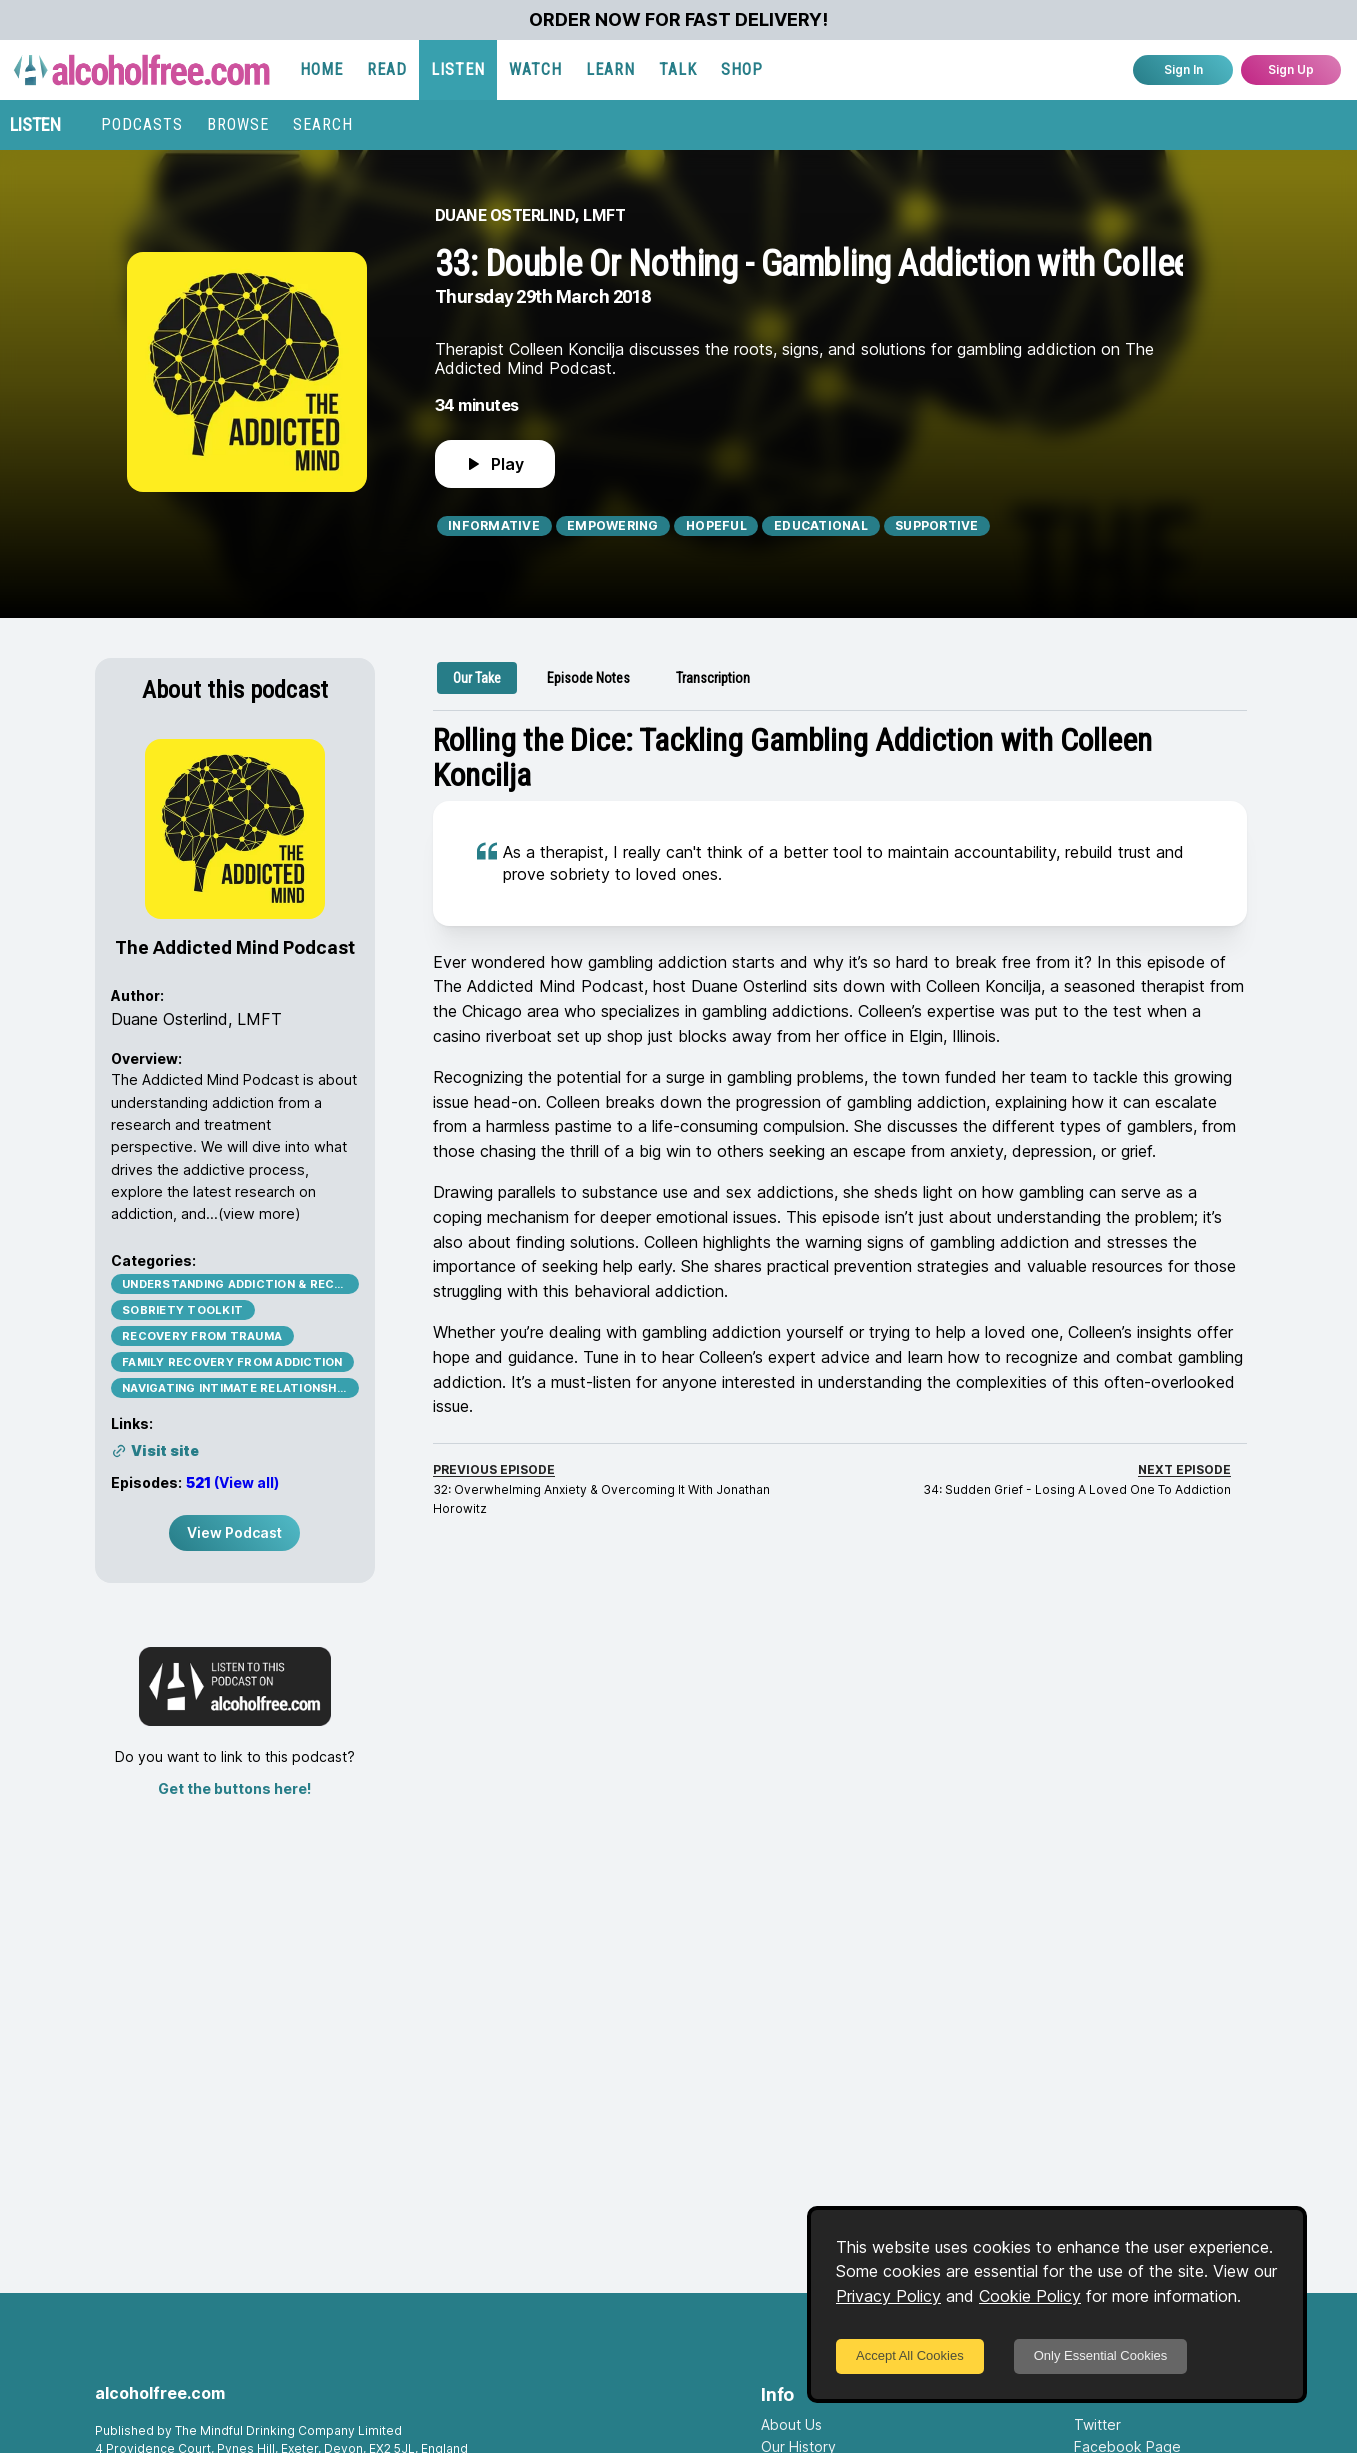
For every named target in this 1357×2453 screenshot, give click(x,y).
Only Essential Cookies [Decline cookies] (1101, 2355)
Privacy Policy (888, 2296)
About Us (791, 2424)
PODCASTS (142, 124)
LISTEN (458, 69)
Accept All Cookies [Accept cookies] (910, 2355)
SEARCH (323, 124)
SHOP (742, 69)
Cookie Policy (1030, 2296)
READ (387, 69)
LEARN (610, 69)
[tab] (477, 678)
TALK (678, 69)
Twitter (1097, 2424)
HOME (321, 69)
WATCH (535, 69)
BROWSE (238, 124)
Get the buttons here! (234, 1788)
